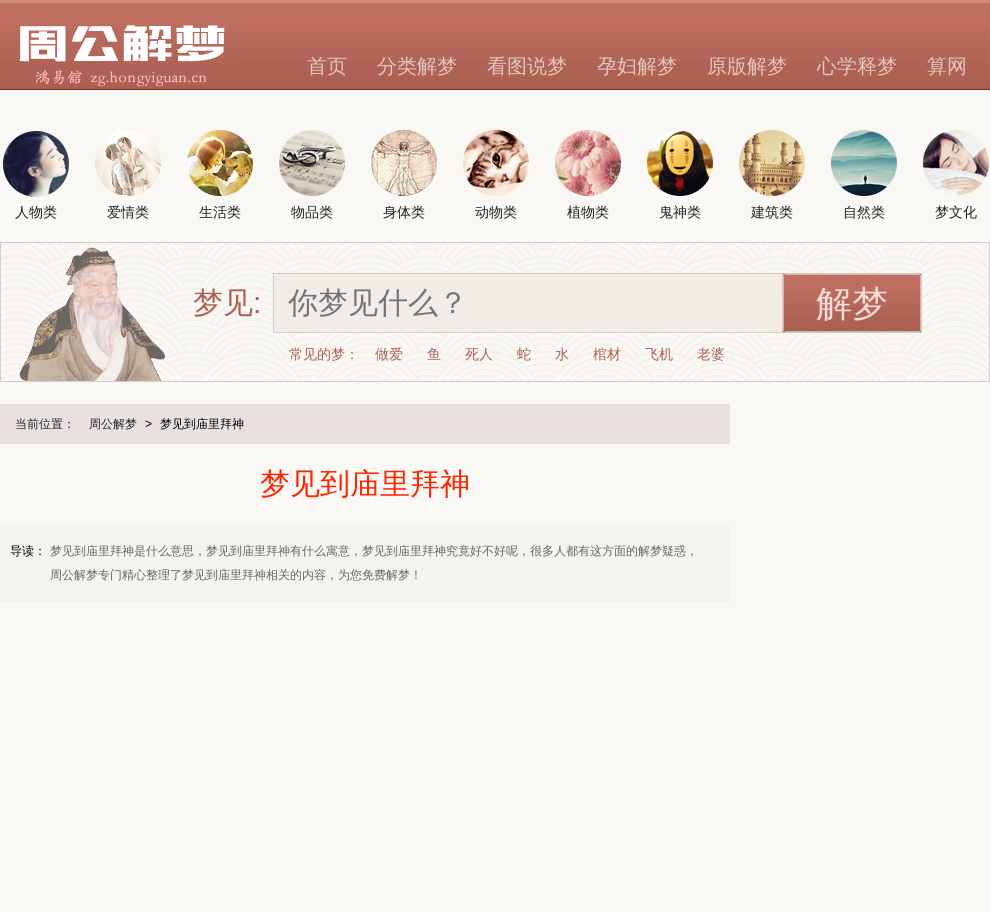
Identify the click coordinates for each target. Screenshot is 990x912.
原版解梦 (747, 66)
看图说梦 (527, 66)
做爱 (389, 354)
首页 (327, 66)
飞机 (659, 354)
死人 (479, 354)
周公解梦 (113, 424)
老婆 (711, 354)
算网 (947, 66)
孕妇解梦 (637, 66)
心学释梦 (857, 66)
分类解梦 (417, 66)
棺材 (607, 354)
